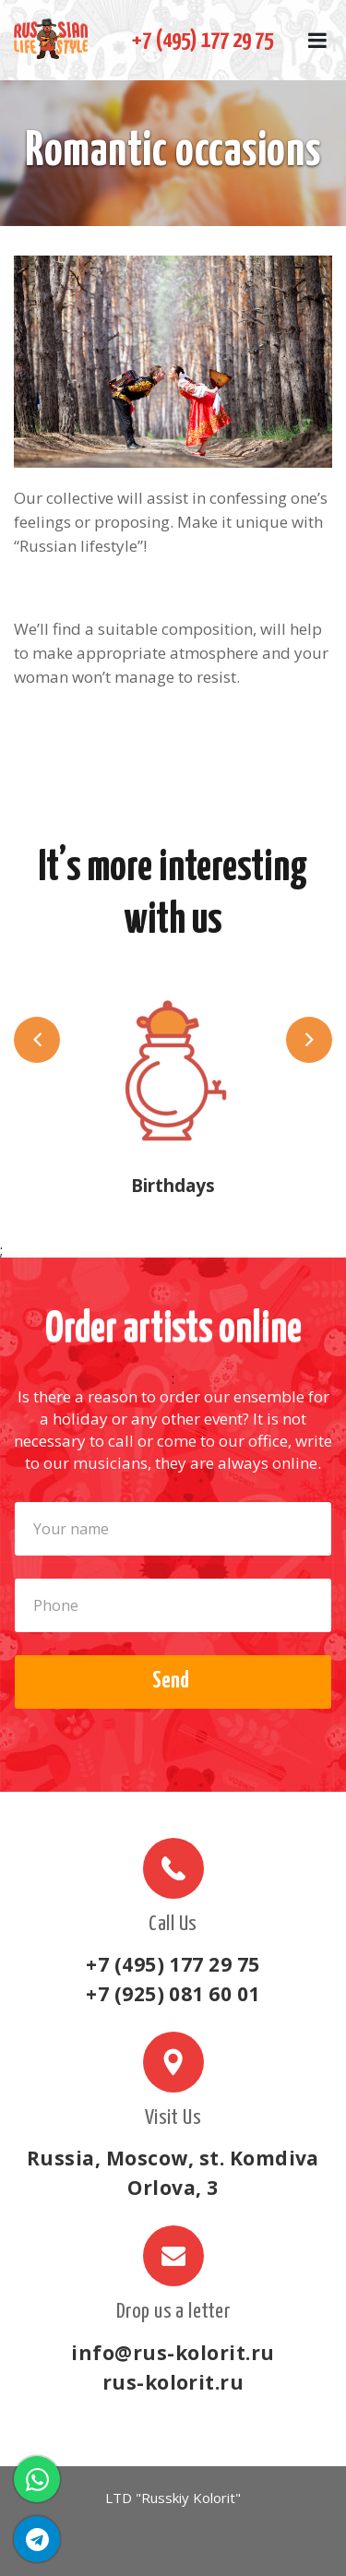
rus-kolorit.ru (173, 2382)
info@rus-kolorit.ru (172, 2353)
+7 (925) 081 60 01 (173, 1994)
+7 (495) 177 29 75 (202, 41)
